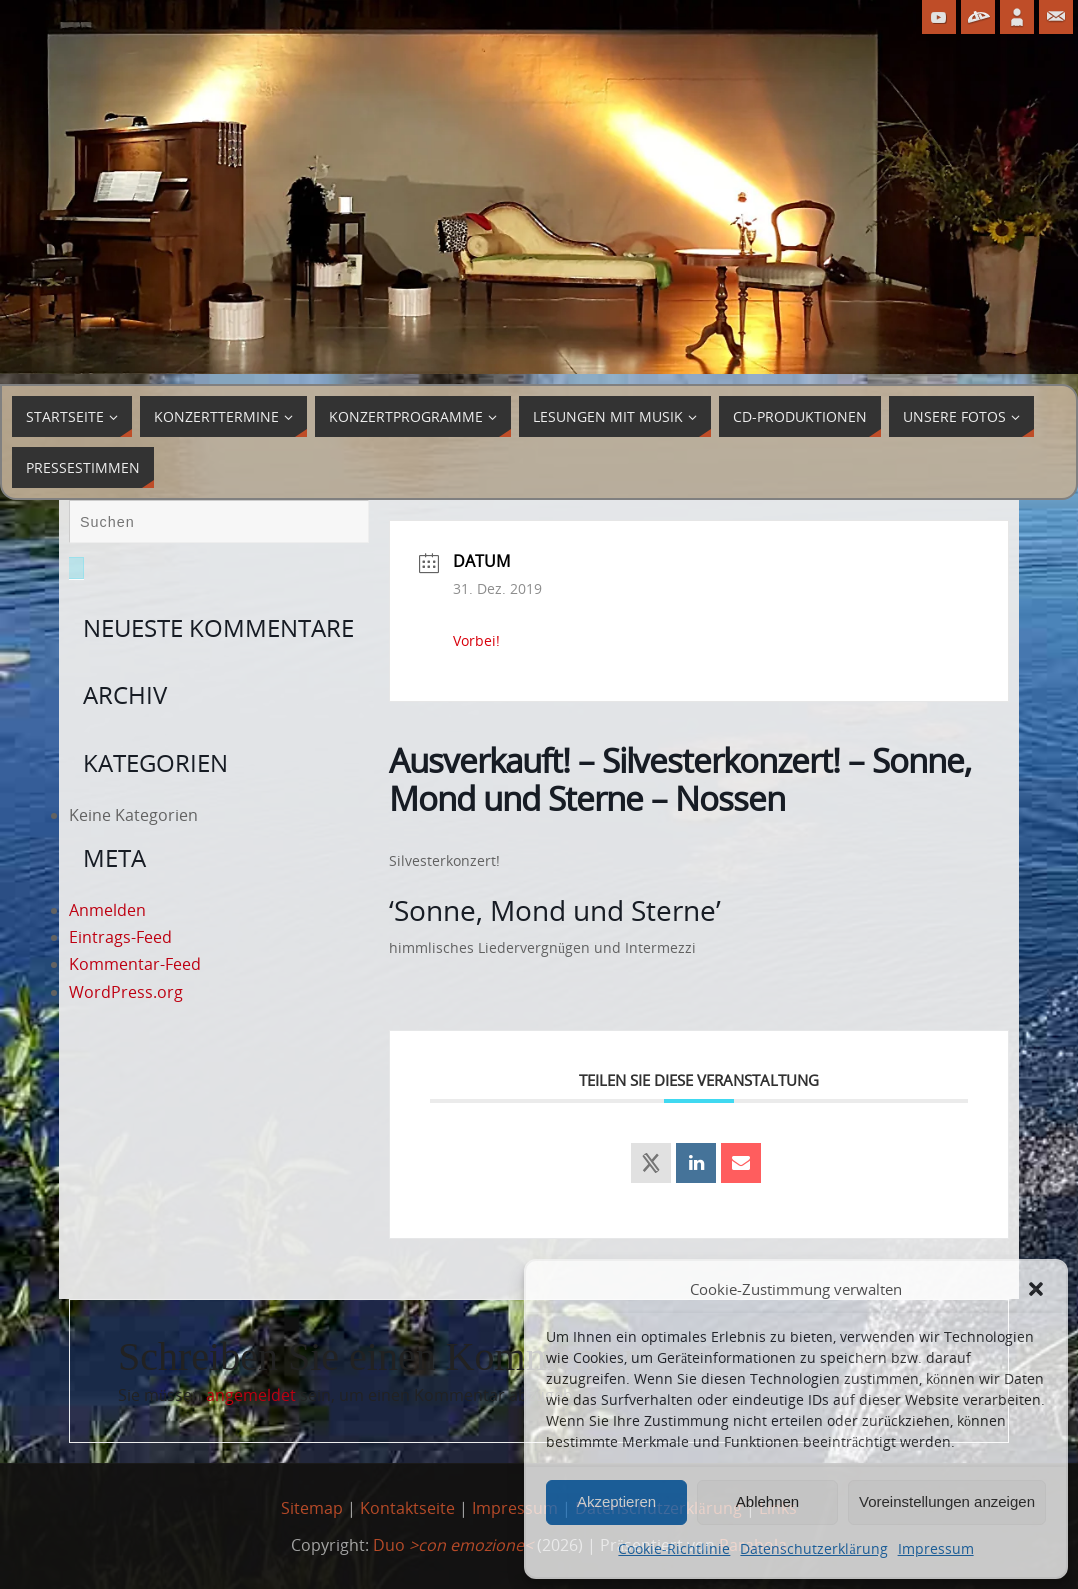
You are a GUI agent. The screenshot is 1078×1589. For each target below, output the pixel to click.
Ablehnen (767, 1501)
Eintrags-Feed (120, 937)
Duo (453, 1545)
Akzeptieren (616, 1501)
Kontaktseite (407, 1508)
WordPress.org (126, 992)
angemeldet (251, 1395)
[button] (1036, 1289)
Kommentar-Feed (135, 964)
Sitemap (312, 1508)
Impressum (936, 1548)
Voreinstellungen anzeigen (947, 1501)
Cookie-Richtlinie (674, 1548)
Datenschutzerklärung (813, 1548)
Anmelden (107, 910)
